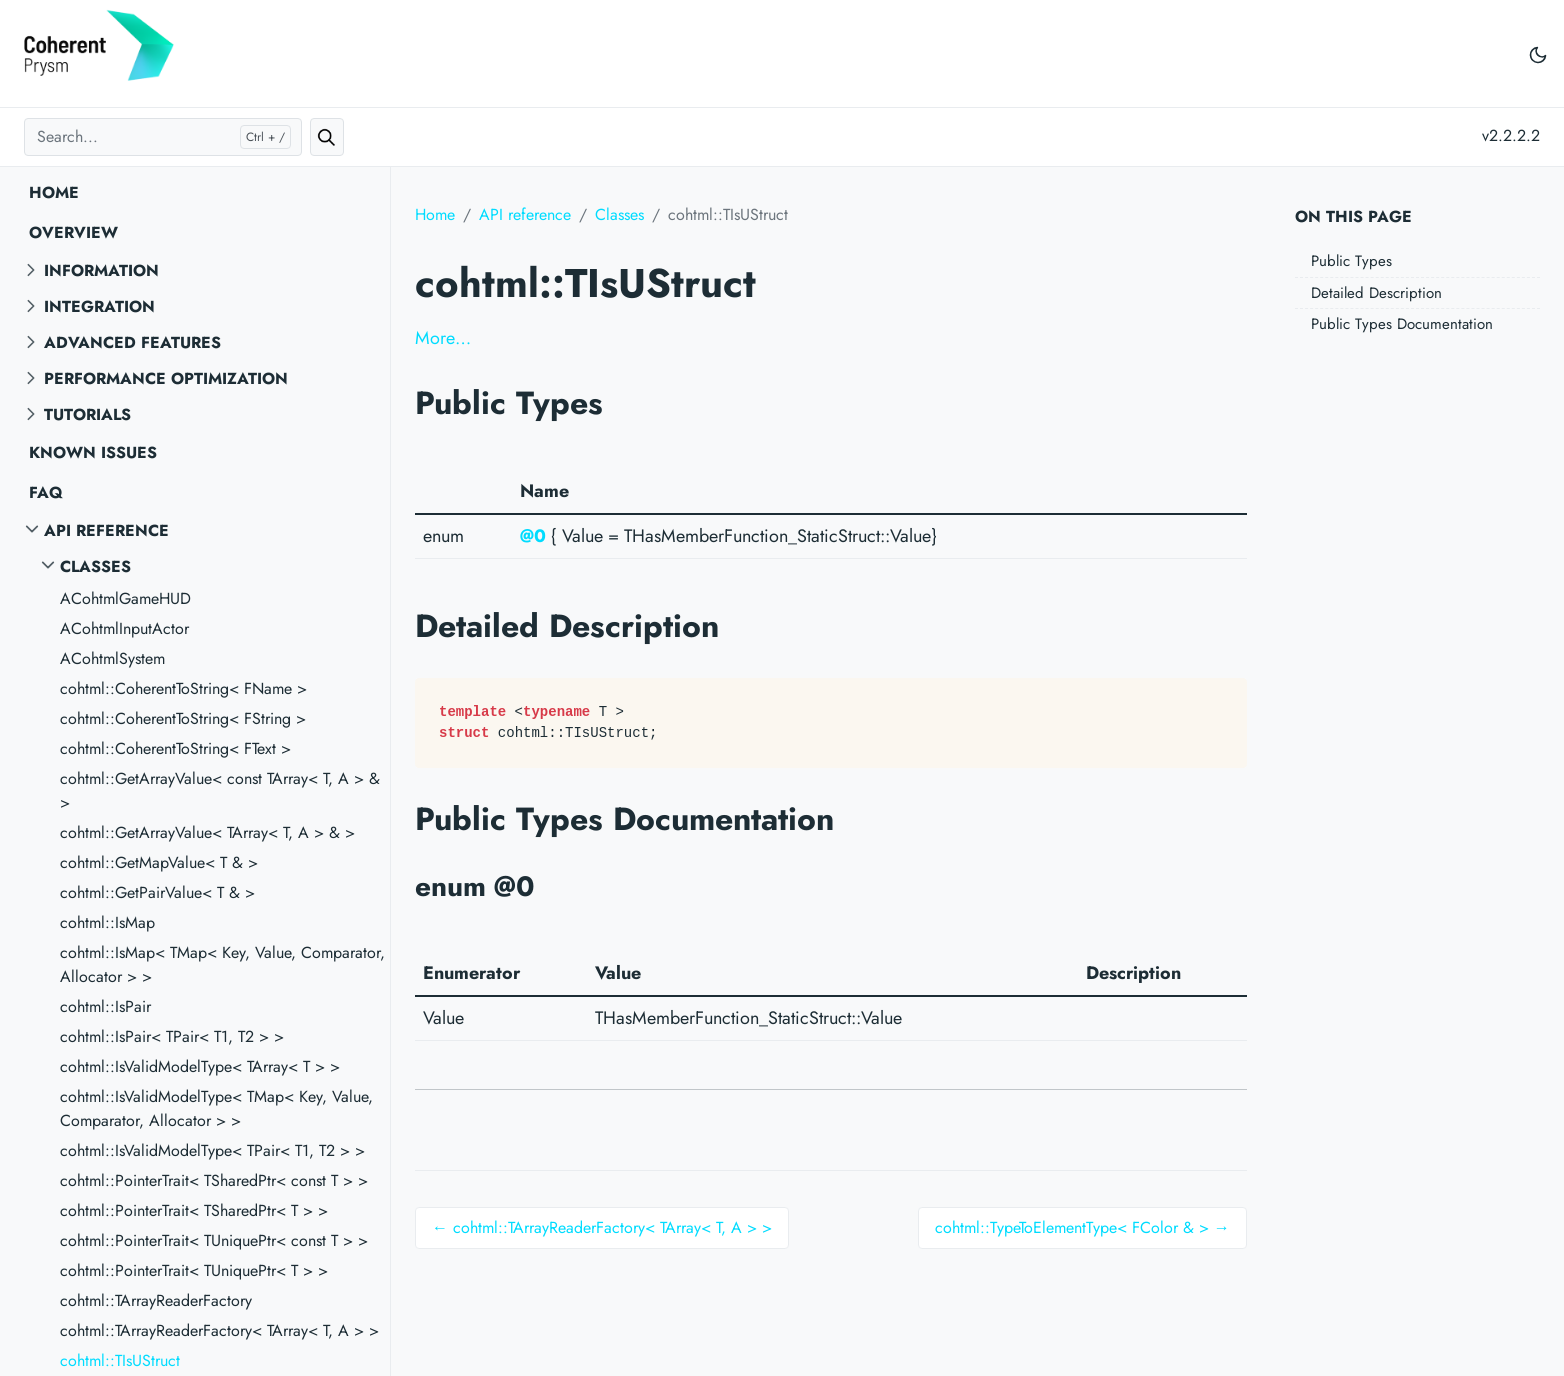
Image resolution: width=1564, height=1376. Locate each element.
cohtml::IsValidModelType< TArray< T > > (200, 1066)
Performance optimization (166, 378)
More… (443, 338)
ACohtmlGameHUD (125, 598)
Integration (99, 306)
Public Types (1351, 261)
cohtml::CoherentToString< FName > (183, 688)
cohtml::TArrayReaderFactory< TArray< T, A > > (219, 1330)
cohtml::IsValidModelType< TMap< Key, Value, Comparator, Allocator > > (216, 1108)
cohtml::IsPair (105, 1006)
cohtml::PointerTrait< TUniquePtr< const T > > (214, 1240)
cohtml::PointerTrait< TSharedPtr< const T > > (214, 1180)
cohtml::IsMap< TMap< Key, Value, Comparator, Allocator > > (222, 964)
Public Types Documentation (1402, 324)
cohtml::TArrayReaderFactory (156, 1300)
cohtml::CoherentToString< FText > (175, 748)
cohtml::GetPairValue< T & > (157, 892)
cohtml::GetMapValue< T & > (159, 862)
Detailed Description (1376, 293)
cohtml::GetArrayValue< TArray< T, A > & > (207, 832)
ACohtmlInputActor (124, 628)
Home (54, 192)
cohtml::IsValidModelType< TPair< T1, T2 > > (212, 1150)
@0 (533, 536)
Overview (73, 232)
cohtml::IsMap (107, 922)
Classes (95, 566)
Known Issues (93, 452)
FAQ (46, 492)
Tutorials (87, 414)
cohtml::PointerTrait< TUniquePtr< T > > (194, 1270)
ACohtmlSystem (112, 658)
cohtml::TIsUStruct (120, 1360)
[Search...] (163, 137)
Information (101, 270)
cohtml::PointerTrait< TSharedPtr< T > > (194, 1210)
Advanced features (132, 342)
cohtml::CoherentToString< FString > (183, 718)
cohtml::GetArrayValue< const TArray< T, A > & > (220, 790)
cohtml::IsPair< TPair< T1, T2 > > (172, 1036)
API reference (106, 530)
